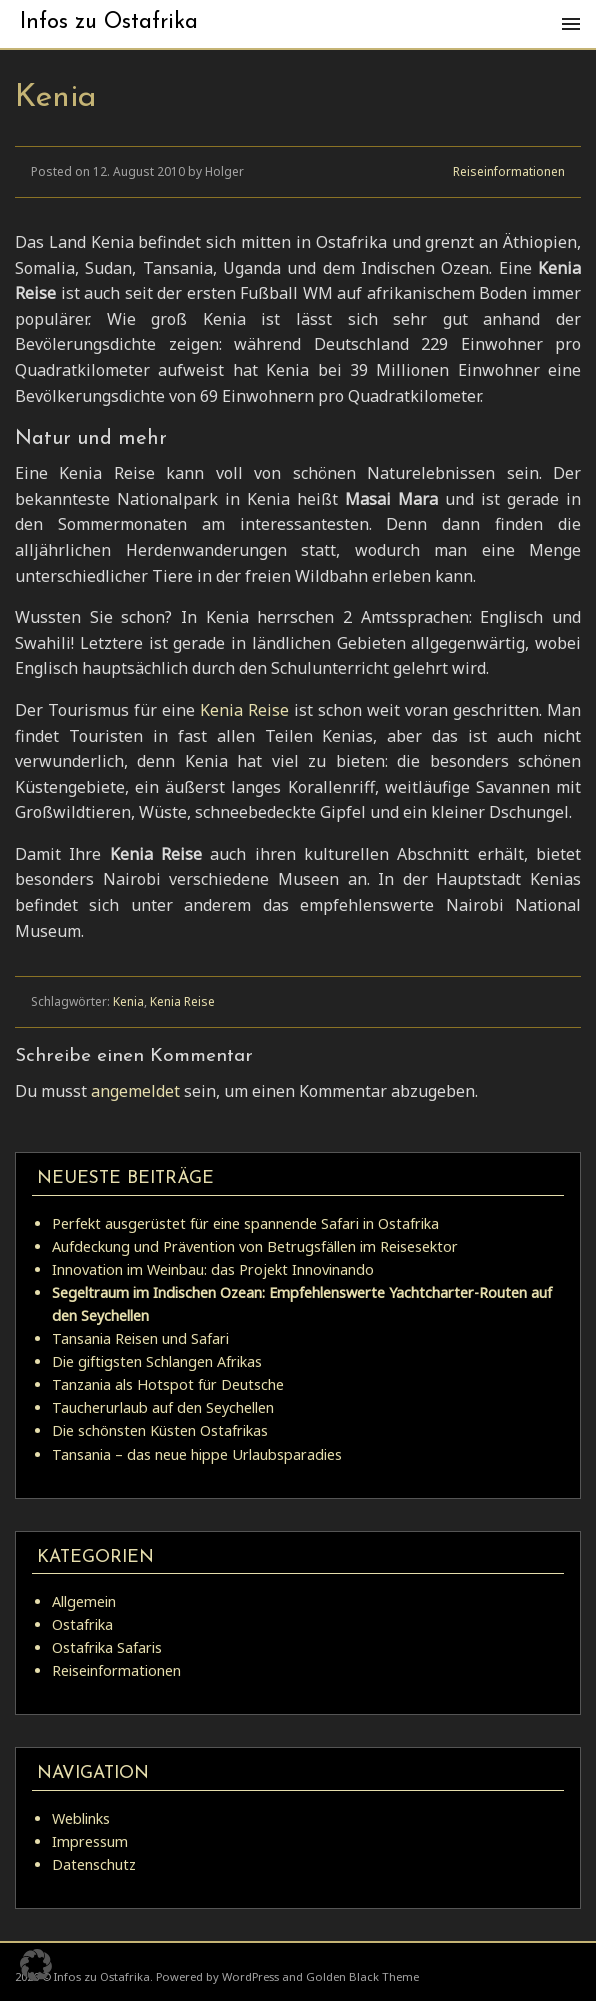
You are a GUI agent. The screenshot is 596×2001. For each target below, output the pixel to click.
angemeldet (135, 1091)
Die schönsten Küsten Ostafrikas (160, 1430)
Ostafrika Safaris (107, 1647)
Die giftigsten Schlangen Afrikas (157, 1361)
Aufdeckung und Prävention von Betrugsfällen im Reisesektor (255, 1246)
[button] (36, 1965)
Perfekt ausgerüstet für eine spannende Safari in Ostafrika (245, 1223)
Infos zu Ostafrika (109, 22)
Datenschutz (94, 1864)
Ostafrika (82, 1624)
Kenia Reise (244, 710)
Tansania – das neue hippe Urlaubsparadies (197, 1454)
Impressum (90, 1841)
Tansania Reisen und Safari (140, 1338)
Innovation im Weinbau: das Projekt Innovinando (213, 1269)
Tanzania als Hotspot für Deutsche (168, 1384)
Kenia (128, 1001)
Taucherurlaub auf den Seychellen (163, 1407)
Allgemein (84, 1601)
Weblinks (81, 1818)
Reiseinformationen (509, 171)
